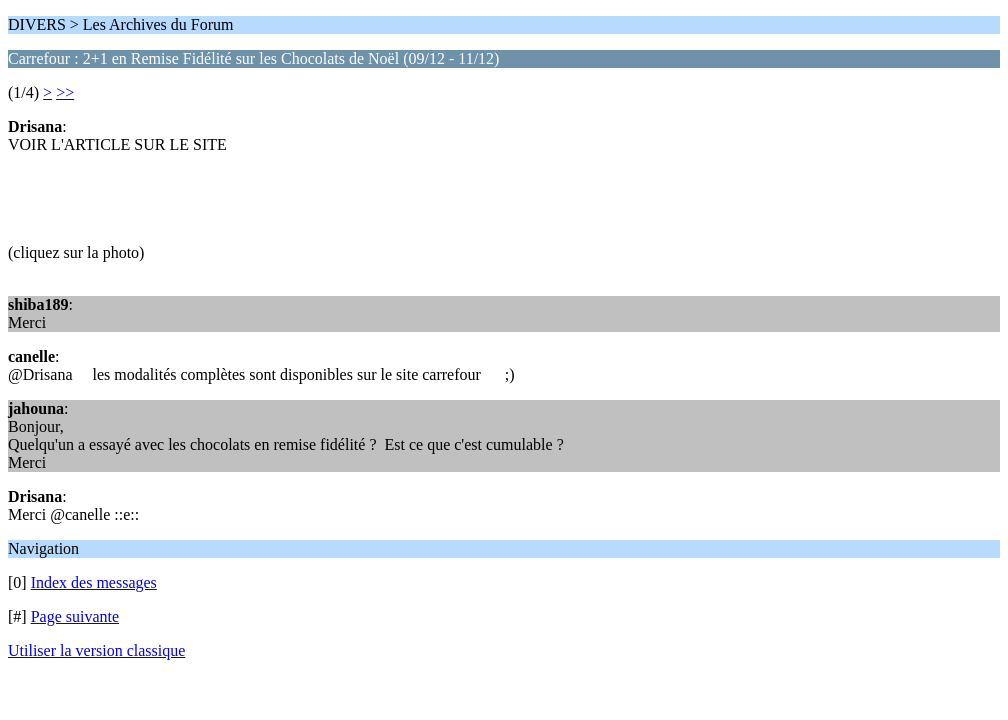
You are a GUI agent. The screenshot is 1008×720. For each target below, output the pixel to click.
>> (65, 92)
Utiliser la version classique (96, 650)
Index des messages (94, 582)
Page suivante (75, 616)
